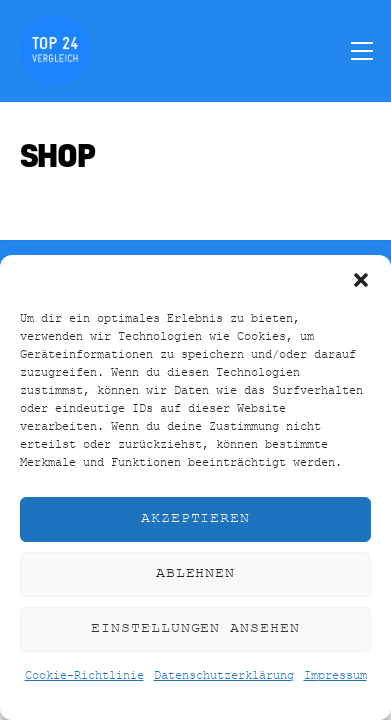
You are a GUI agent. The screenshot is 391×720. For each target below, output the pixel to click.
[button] (361, 280)
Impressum (335, 676)
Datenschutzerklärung (224, 676)
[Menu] (362, 50)
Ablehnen (196, 573)
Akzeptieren (196, 518)
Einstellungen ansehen (195, 628)
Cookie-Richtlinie (84, 676)
